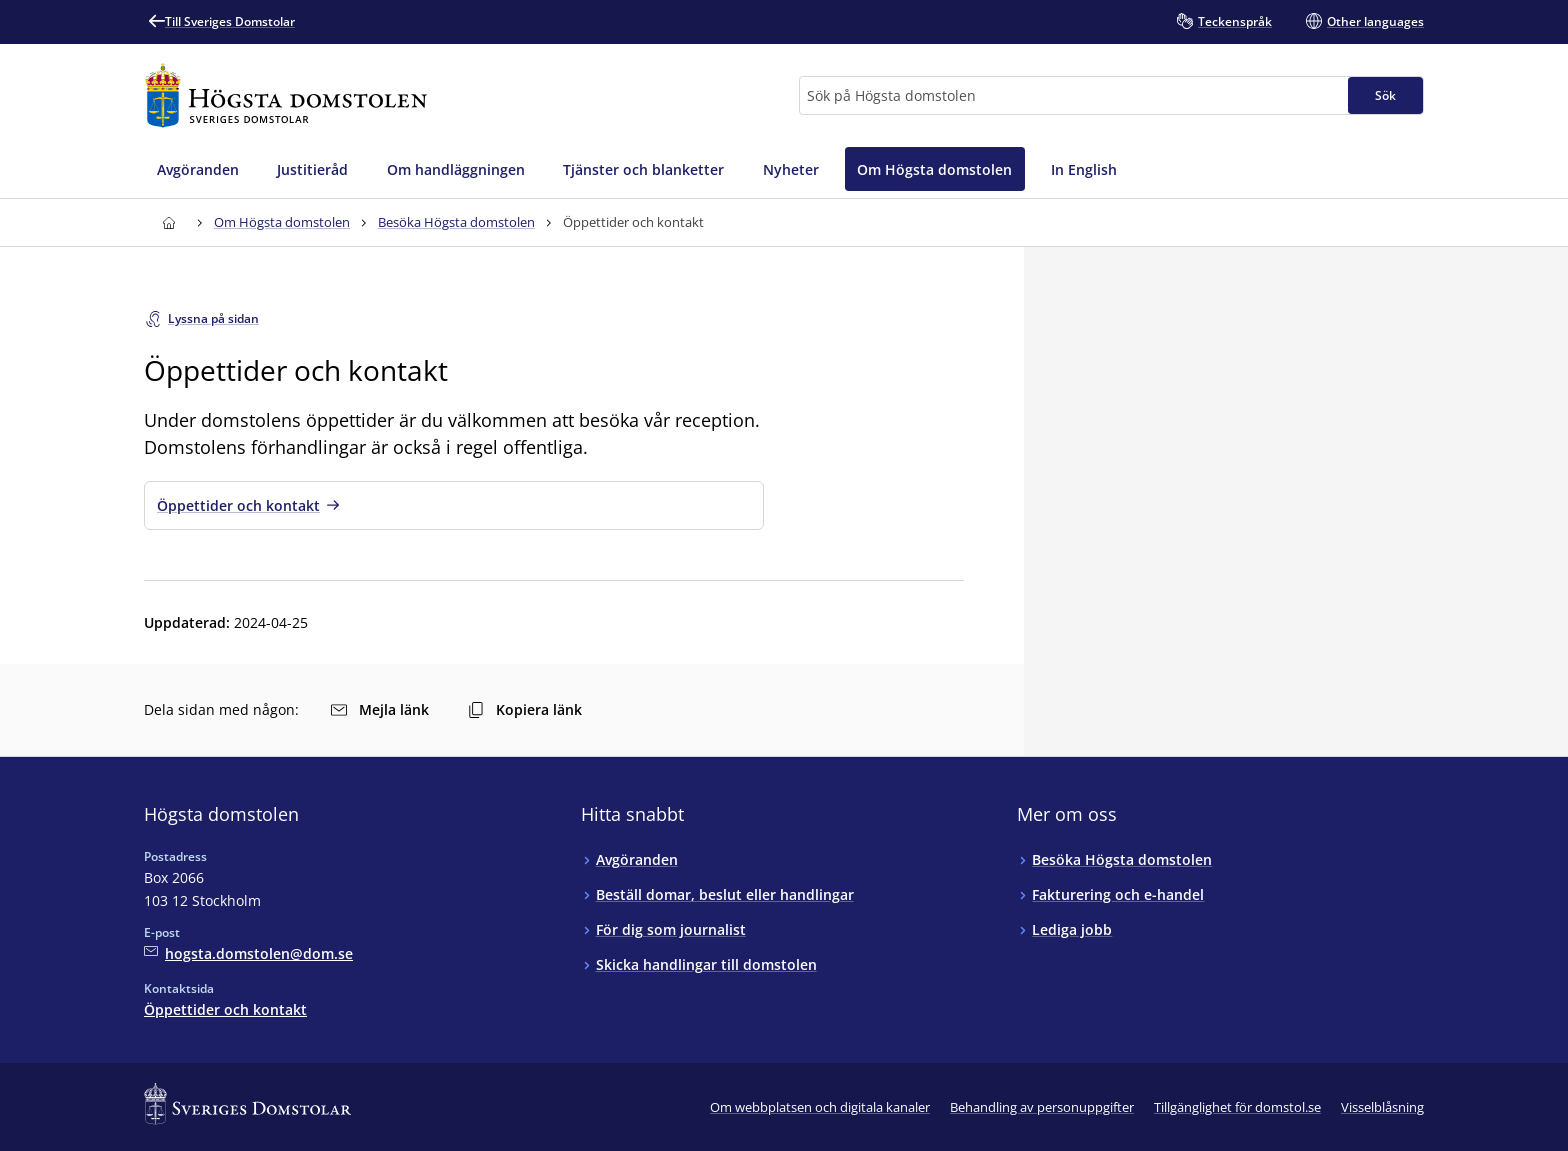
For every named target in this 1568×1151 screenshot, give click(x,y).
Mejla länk (380, 709)
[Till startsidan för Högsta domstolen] (286, 95)
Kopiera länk (525, 709)
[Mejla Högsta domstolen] (248, 953)
